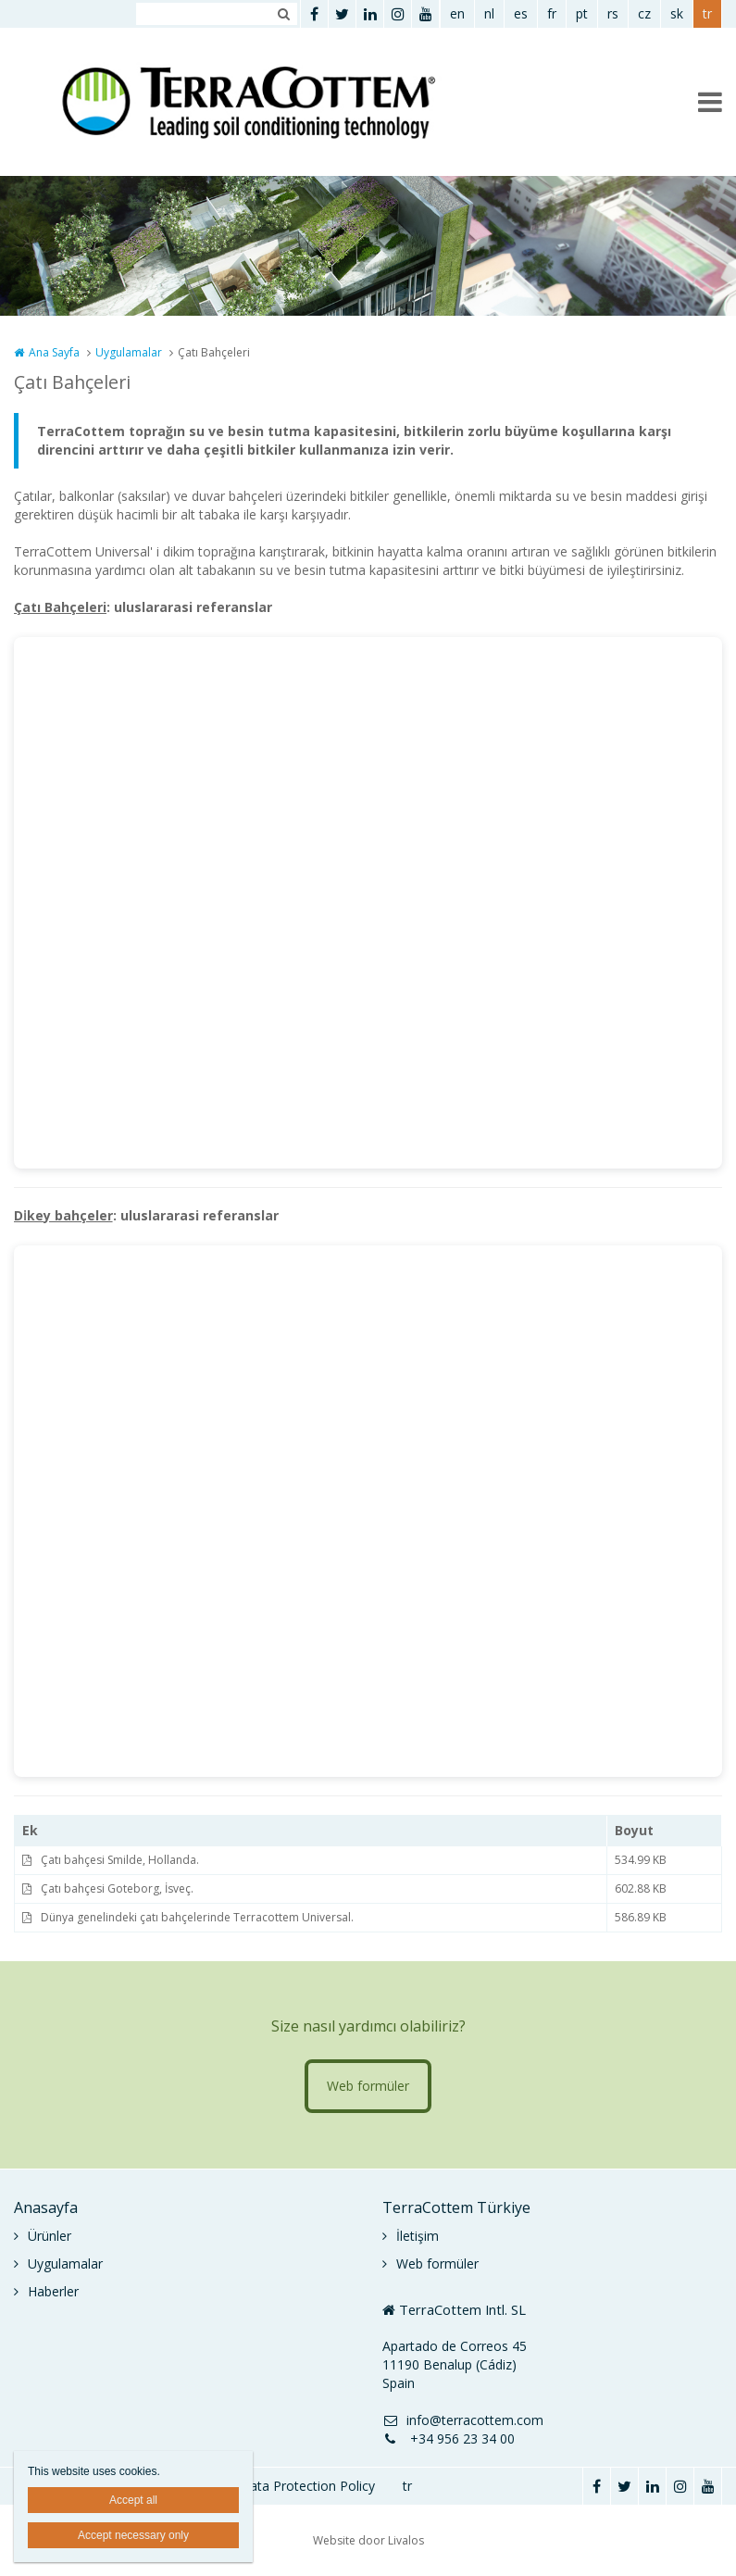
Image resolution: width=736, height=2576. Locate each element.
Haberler (53, 2291)
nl (489, 13)
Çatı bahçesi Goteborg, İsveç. (117, 1888)
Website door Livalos (368, 2540)
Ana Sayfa (54, 352)
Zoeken (283, 14)
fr (551, 13)
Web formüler (368, 2086)
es (521, 13)
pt (582, 13)
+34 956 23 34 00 (448, 2438)
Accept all (133, 2500)
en (457, 13)
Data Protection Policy (307, 2486)
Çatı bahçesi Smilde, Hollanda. (120, 1860)
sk (676, 13)
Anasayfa (46, 2207)
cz (644, 13)
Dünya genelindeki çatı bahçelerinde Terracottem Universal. (197, 1917)
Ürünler (49, 2236)
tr (707, 13)
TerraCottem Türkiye (456, 2207)
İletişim (417, 2236)
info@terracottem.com (462, 2420)
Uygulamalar (128, 352)
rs (612, 13)
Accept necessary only (133, 2535)
